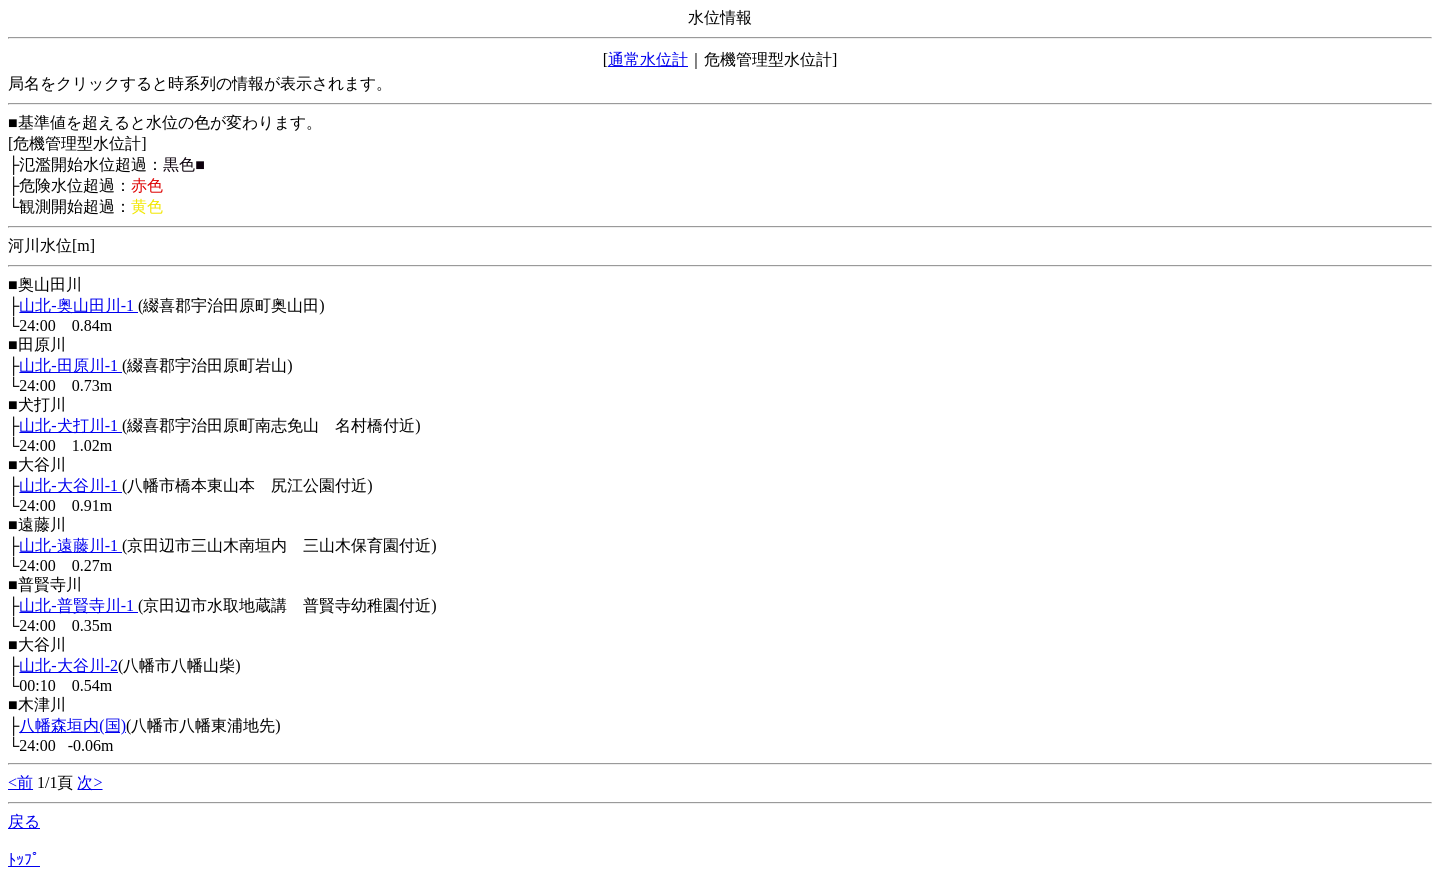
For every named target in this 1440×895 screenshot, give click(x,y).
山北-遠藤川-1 (70, 545)
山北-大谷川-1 (70, 485)
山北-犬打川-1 (70, 425)
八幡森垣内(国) (72, 725)
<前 (20, 782)
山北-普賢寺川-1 (78, 605)
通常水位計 (648, 59)
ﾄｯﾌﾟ (24, 859)
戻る (24, 821)
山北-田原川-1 (70, 365)
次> (89, 782)
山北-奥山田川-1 (78, 305)
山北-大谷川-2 (68, 665)
